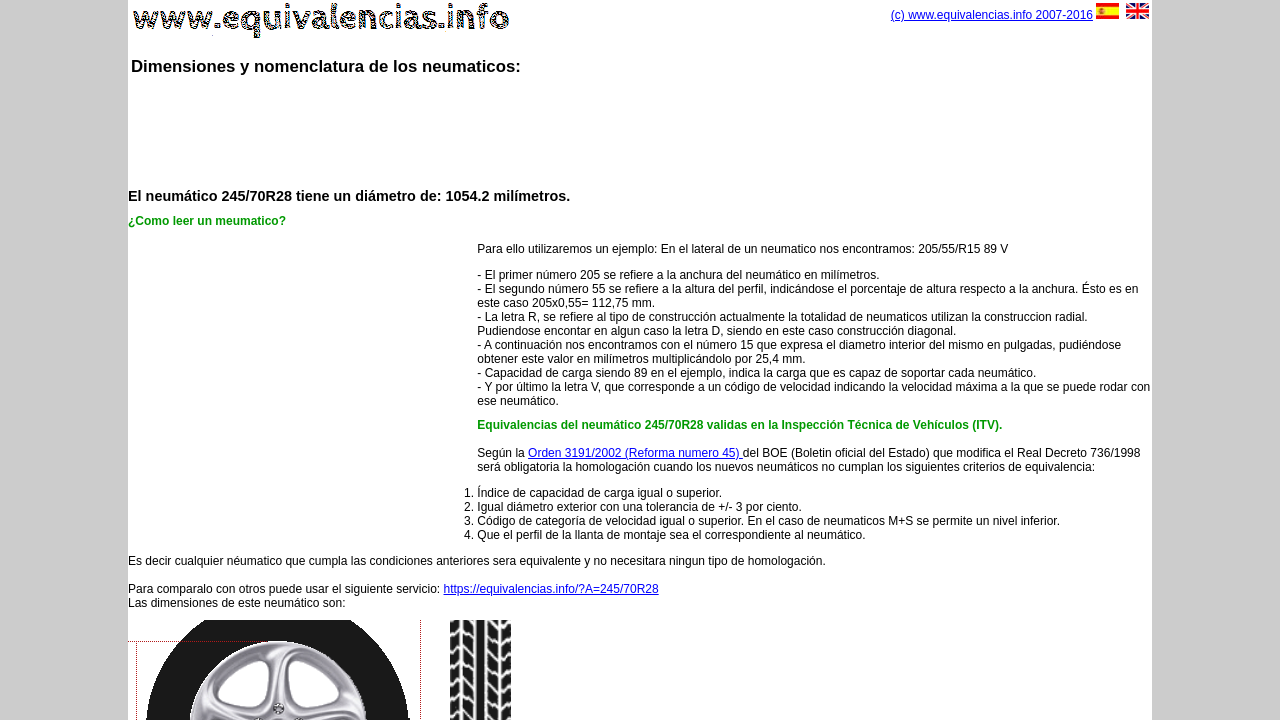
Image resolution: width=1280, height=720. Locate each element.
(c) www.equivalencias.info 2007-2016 (992, 15)
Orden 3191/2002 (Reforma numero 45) (635, 453)
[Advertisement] (640, 130)
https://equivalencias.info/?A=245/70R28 (551, 589)
